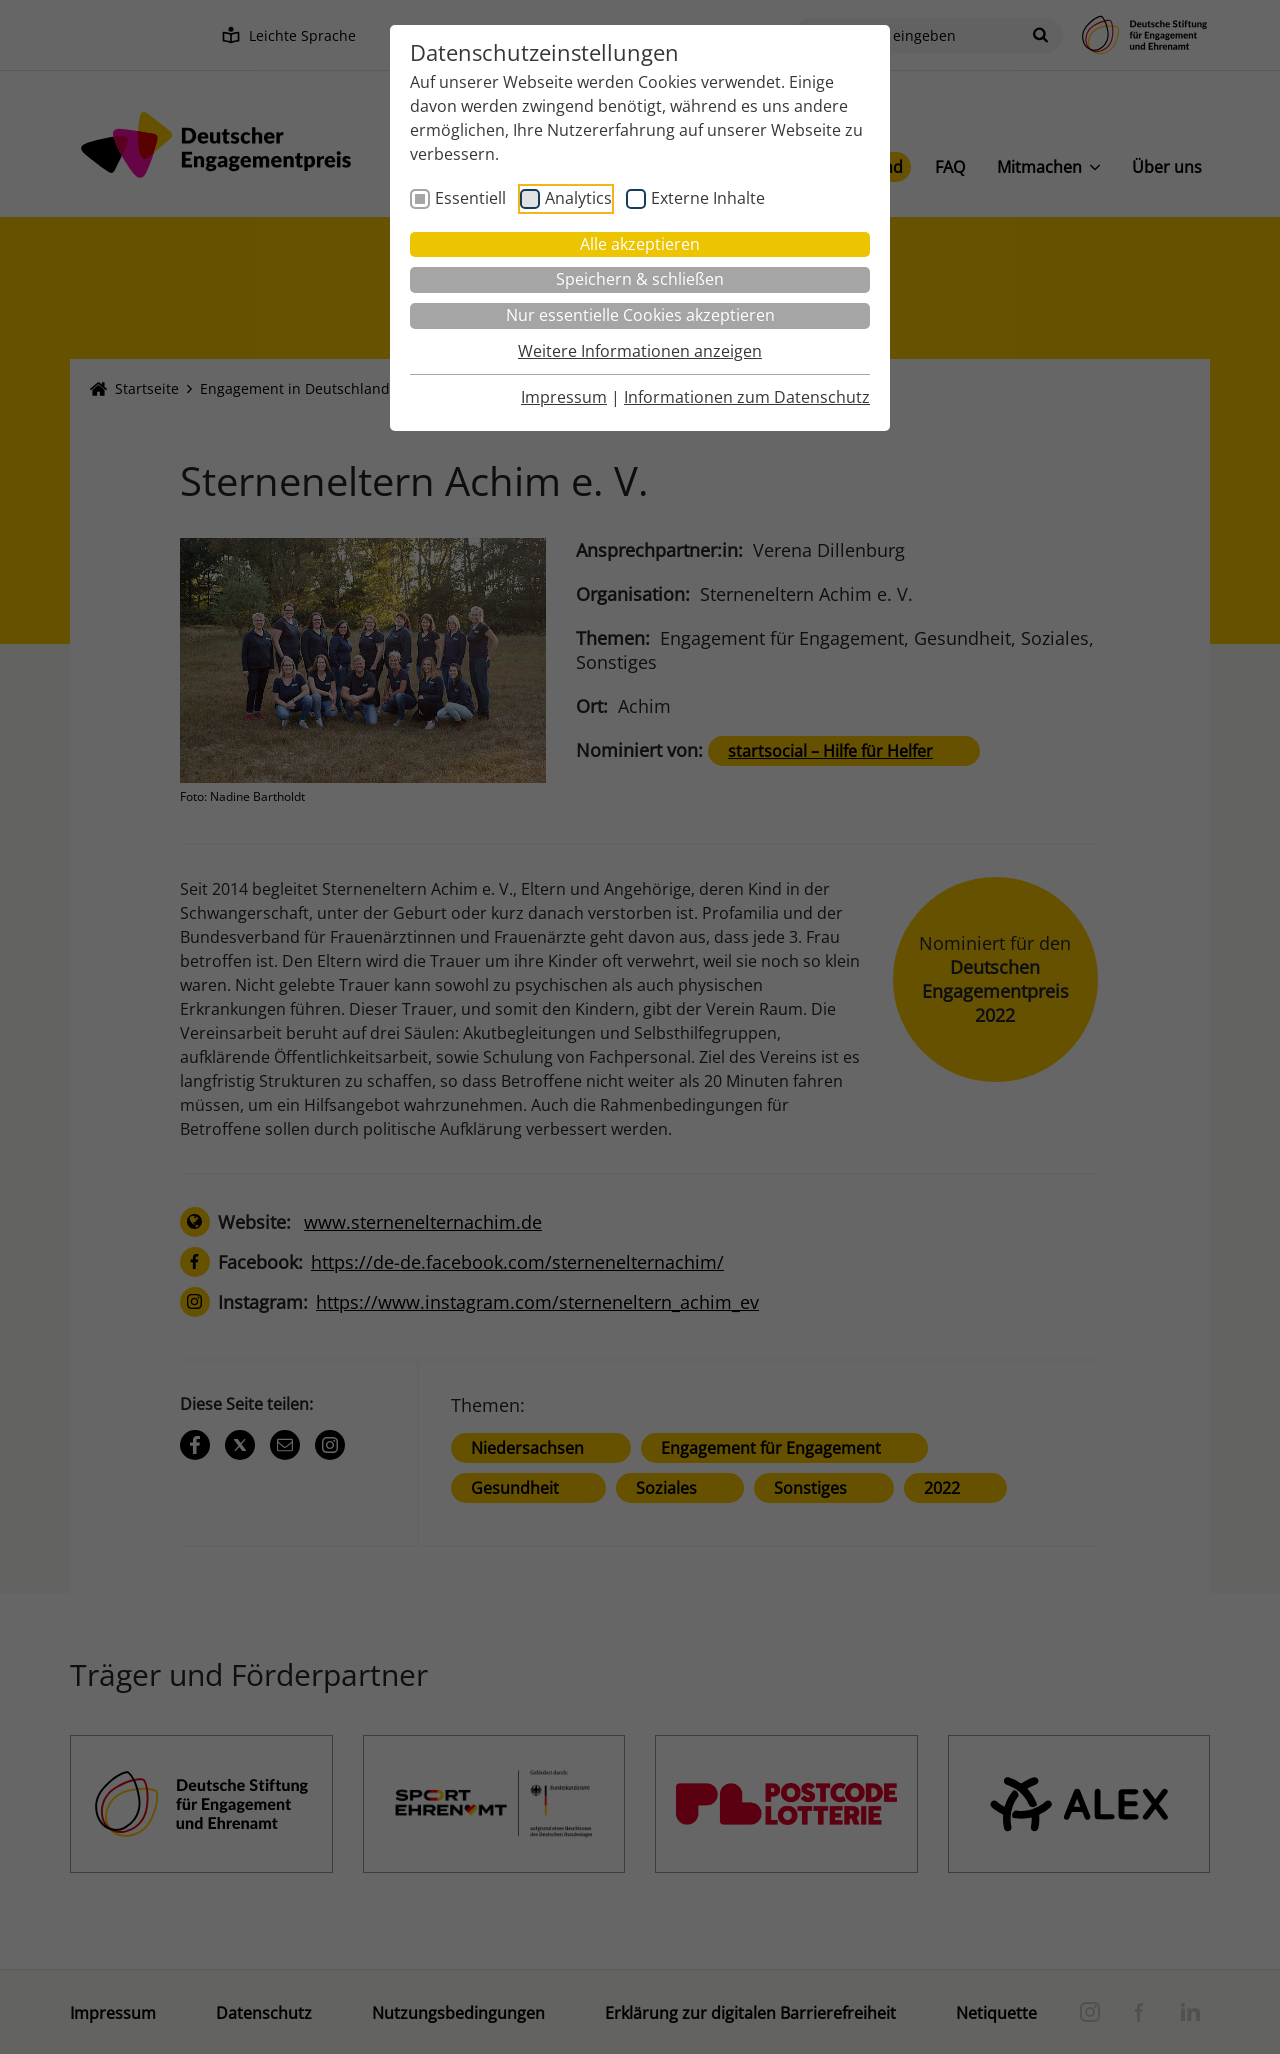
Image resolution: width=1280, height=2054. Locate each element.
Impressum (564, 397)
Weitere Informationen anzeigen (640, 351)
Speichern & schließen (640, 279)
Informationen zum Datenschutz (747, 397)
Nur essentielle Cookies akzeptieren (640, 315)
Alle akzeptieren (640, 244)
